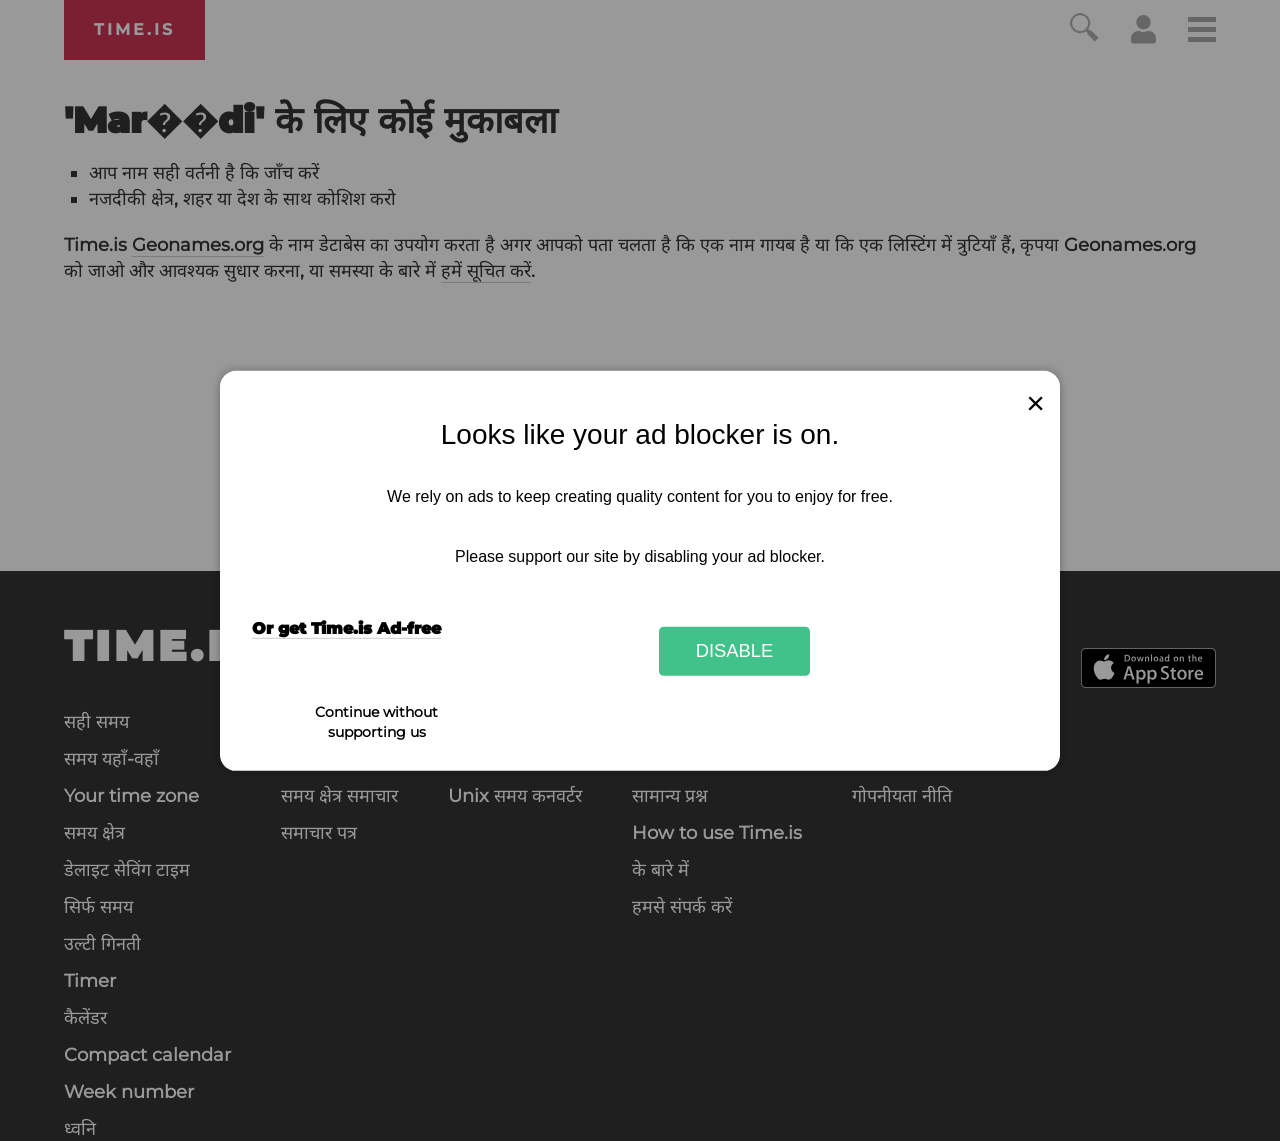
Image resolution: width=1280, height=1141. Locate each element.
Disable (735, 650)
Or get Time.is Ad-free (346, 628)
